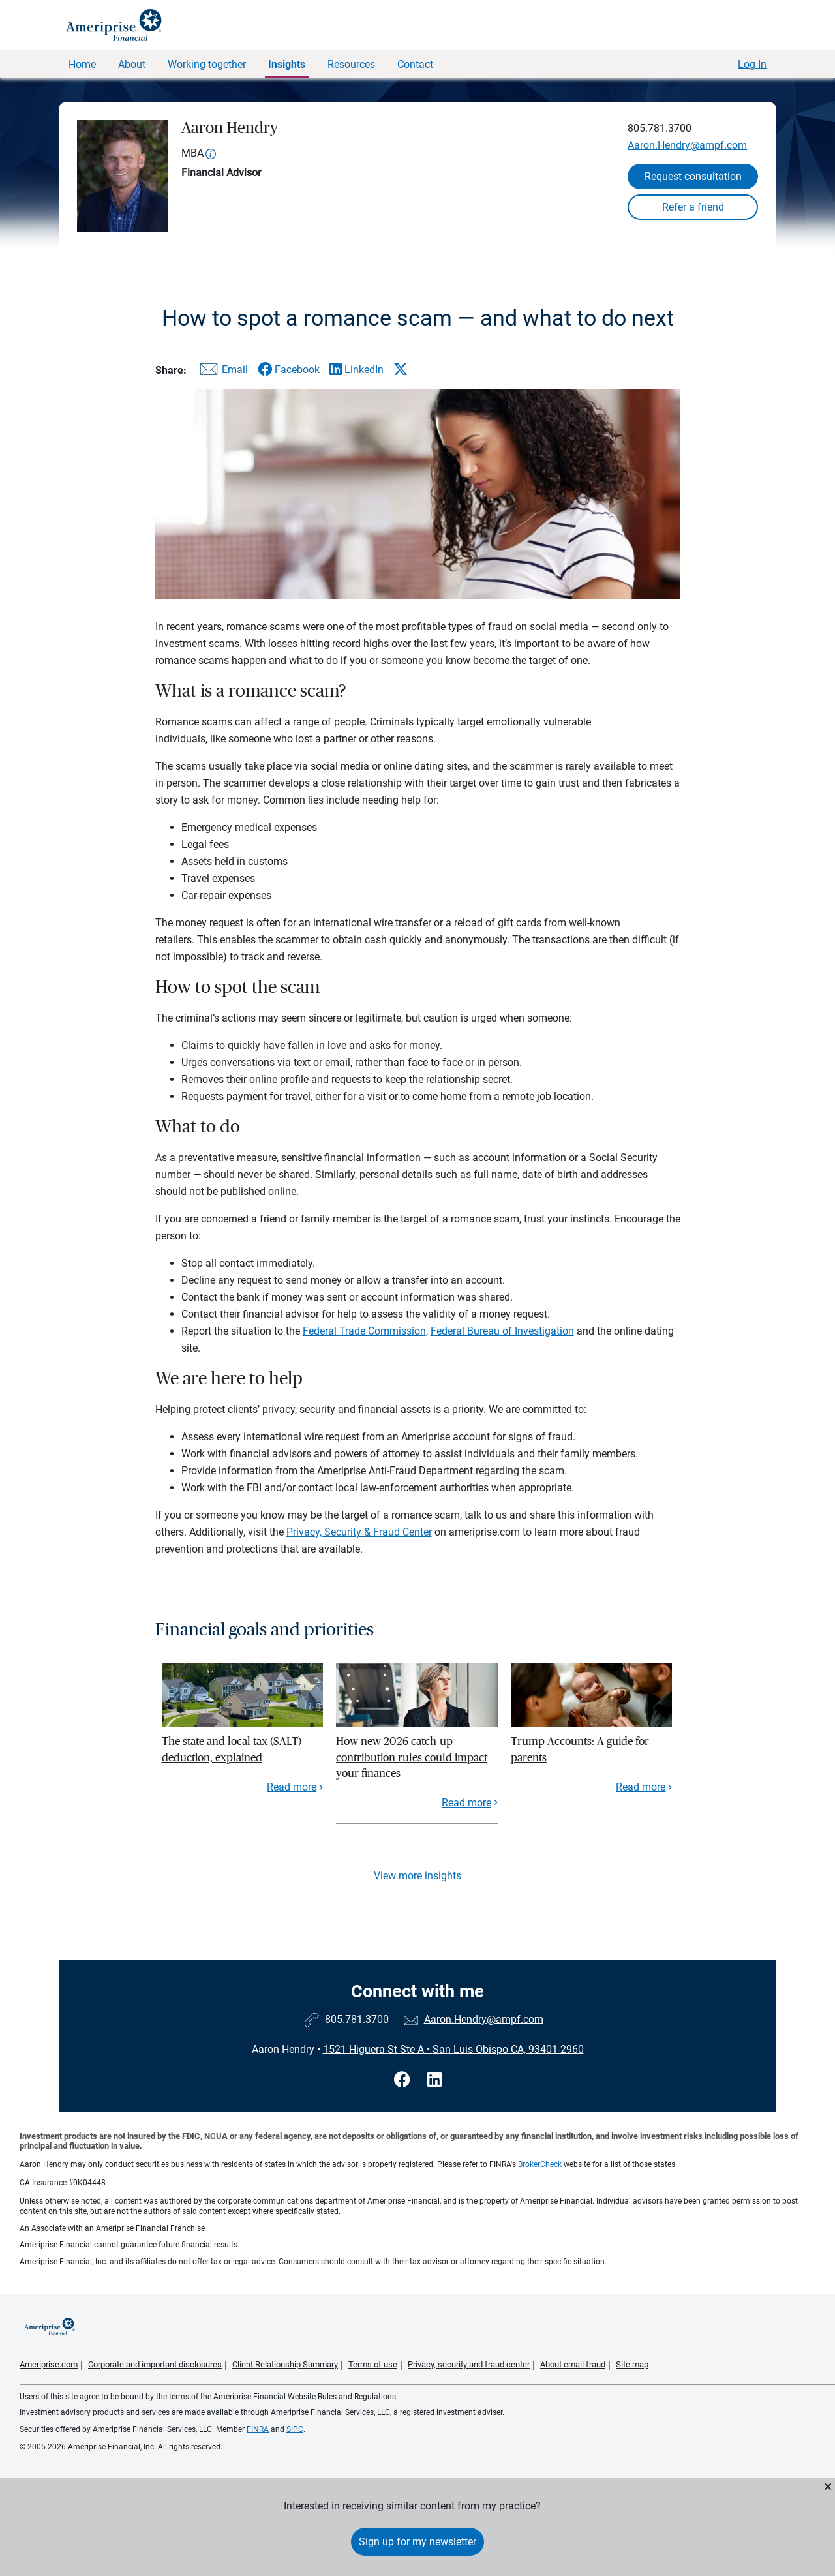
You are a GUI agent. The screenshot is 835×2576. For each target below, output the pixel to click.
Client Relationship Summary (285, 2364)
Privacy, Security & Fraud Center (359, 1532)
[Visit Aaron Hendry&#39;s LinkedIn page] (434, 2079)
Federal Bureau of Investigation (502, 1331)
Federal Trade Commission (364, 1331)
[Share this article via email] (222, 372)
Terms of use (372, 2364)
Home (82, 64)
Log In (752, 64)
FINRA (258, 2429)
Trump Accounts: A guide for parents (580, 1749)
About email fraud (572, 2364)
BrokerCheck (540, 2164)
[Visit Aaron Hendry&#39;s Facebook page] (404, 2079)
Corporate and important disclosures (155, 2364)
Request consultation (693, 176)
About (131, 64)
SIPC (294, 2429)
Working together (207, 64)
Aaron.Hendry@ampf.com (687, 145)
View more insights (417, 1876)
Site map (632, 2364)
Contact (415, 64)
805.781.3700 (659, 128)
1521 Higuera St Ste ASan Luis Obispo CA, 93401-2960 (453, 2049)
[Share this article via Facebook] (289, 369)
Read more (291, 1787)
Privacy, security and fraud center (469, 2364)
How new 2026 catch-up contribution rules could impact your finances (411, 1757)
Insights (286, 64)
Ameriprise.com (49, 2364)
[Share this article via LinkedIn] (356, 369)
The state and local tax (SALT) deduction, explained (231, 1749)
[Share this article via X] (400, 369)
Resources (351, 64)
